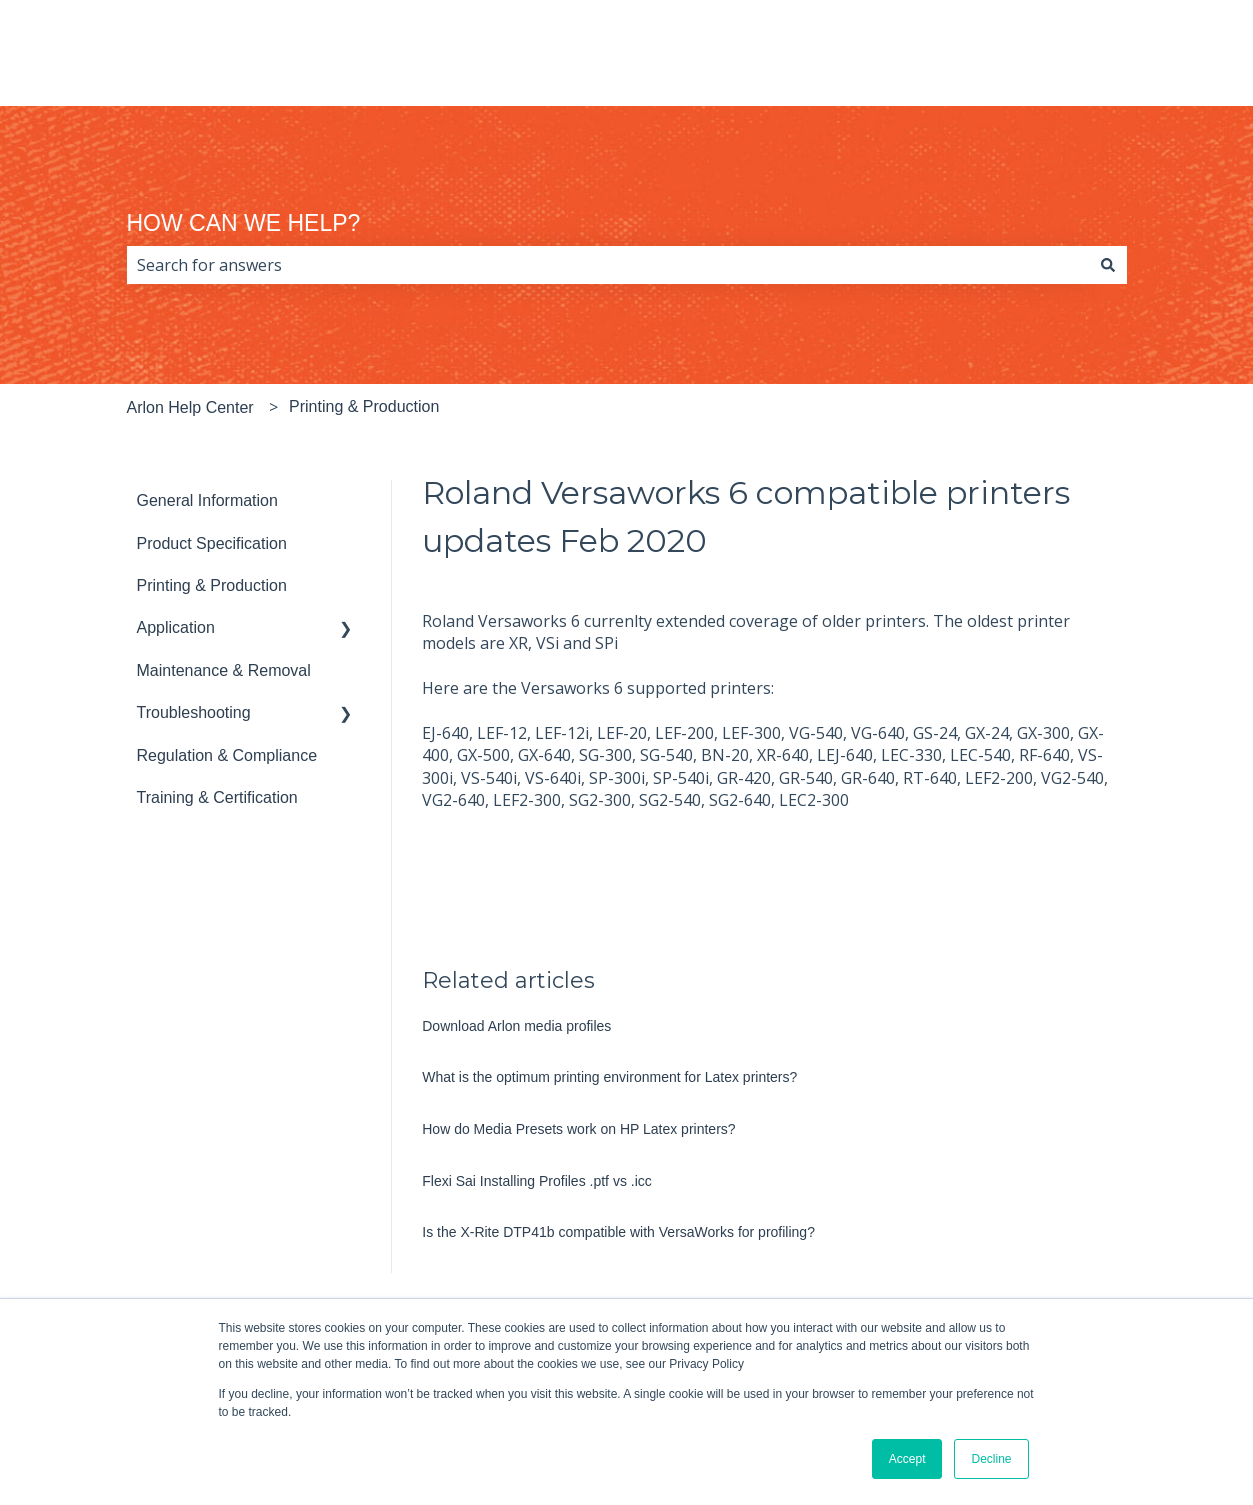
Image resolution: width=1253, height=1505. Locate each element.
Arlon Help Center (190, 407)
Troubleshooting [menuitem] (194, 712)
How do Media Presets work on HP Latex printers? (578, 1129)
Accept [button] (907, 1459)
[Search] (1108, 265)
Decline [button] (991, 1459)
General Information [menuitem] (207, 500)
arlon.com (1158, 62)
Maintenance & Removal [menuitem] (224, 670)
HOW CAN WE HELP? (244, 223)
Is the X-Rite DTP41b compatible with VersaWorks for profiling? (618, 1232)
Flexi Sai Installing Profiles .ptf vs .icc (537, 1181)
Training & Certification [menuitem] (217, 797)
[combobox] (608, 265)
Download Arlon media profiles (516, 1026)
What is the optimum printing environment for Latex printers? (609, 1077)
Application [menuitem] (176, 627)
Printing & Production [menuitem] (212, 585)
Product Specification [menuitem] (212, 543)
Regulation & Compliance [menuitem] (227, 755)
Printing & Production (364, 406)
